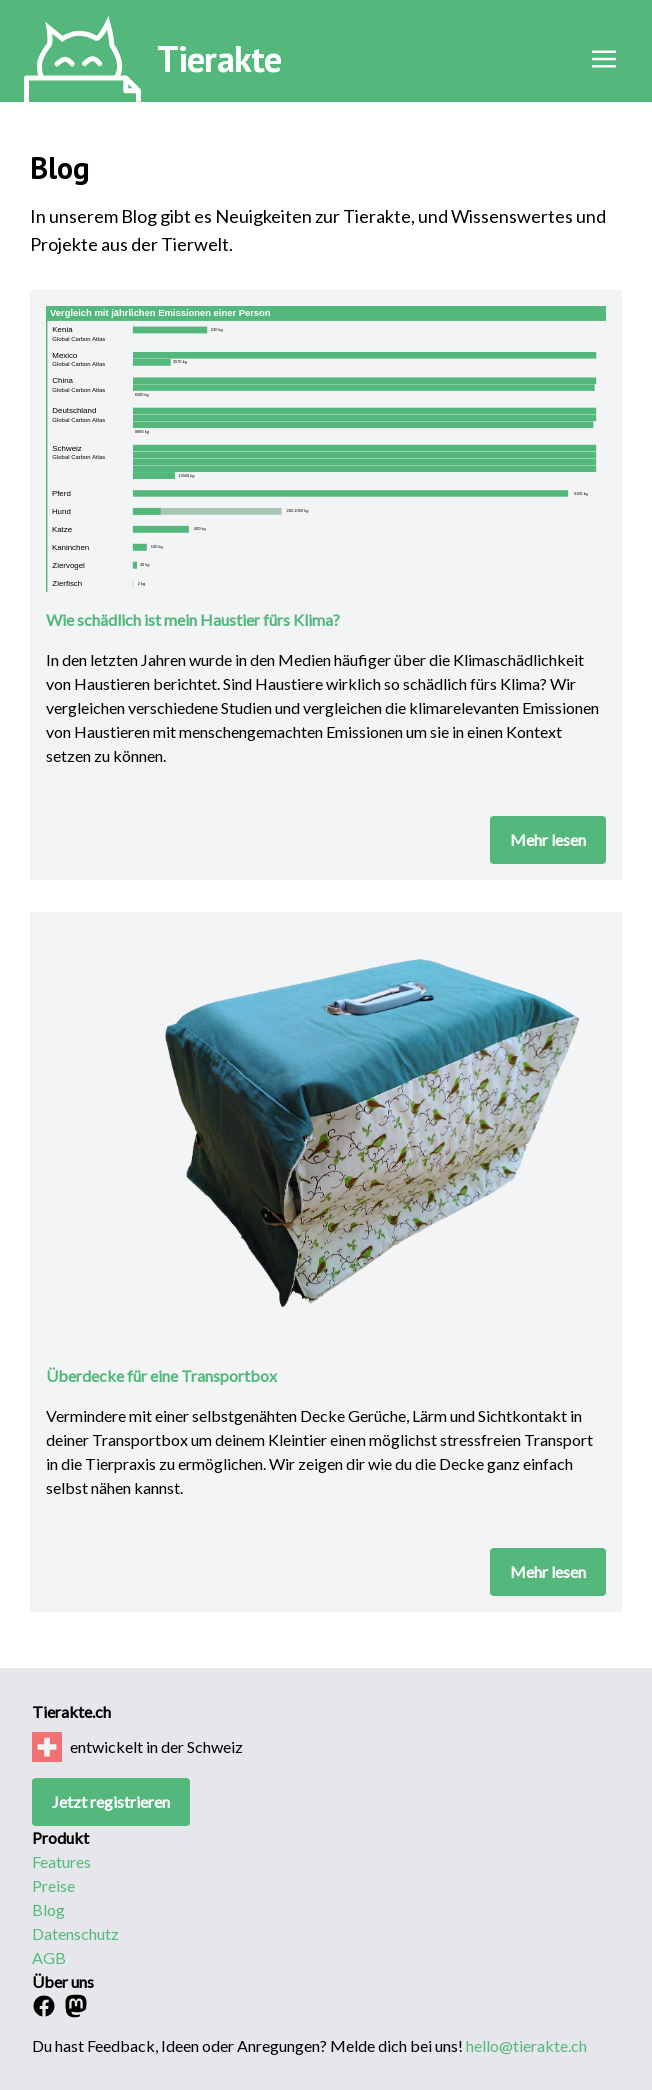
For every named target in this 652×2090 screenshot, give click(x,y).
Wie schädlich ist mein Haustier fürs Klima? (193, 619)
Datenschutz (75, 1933)
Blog (48, 1909)
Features (61, 1861)
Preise (53, 1885)
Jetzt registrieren (111, 1801)
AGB (49, 1957)
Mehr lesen (548, 839)
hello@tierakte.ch (526, 2045)
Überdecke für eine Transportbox (161, 1375)
